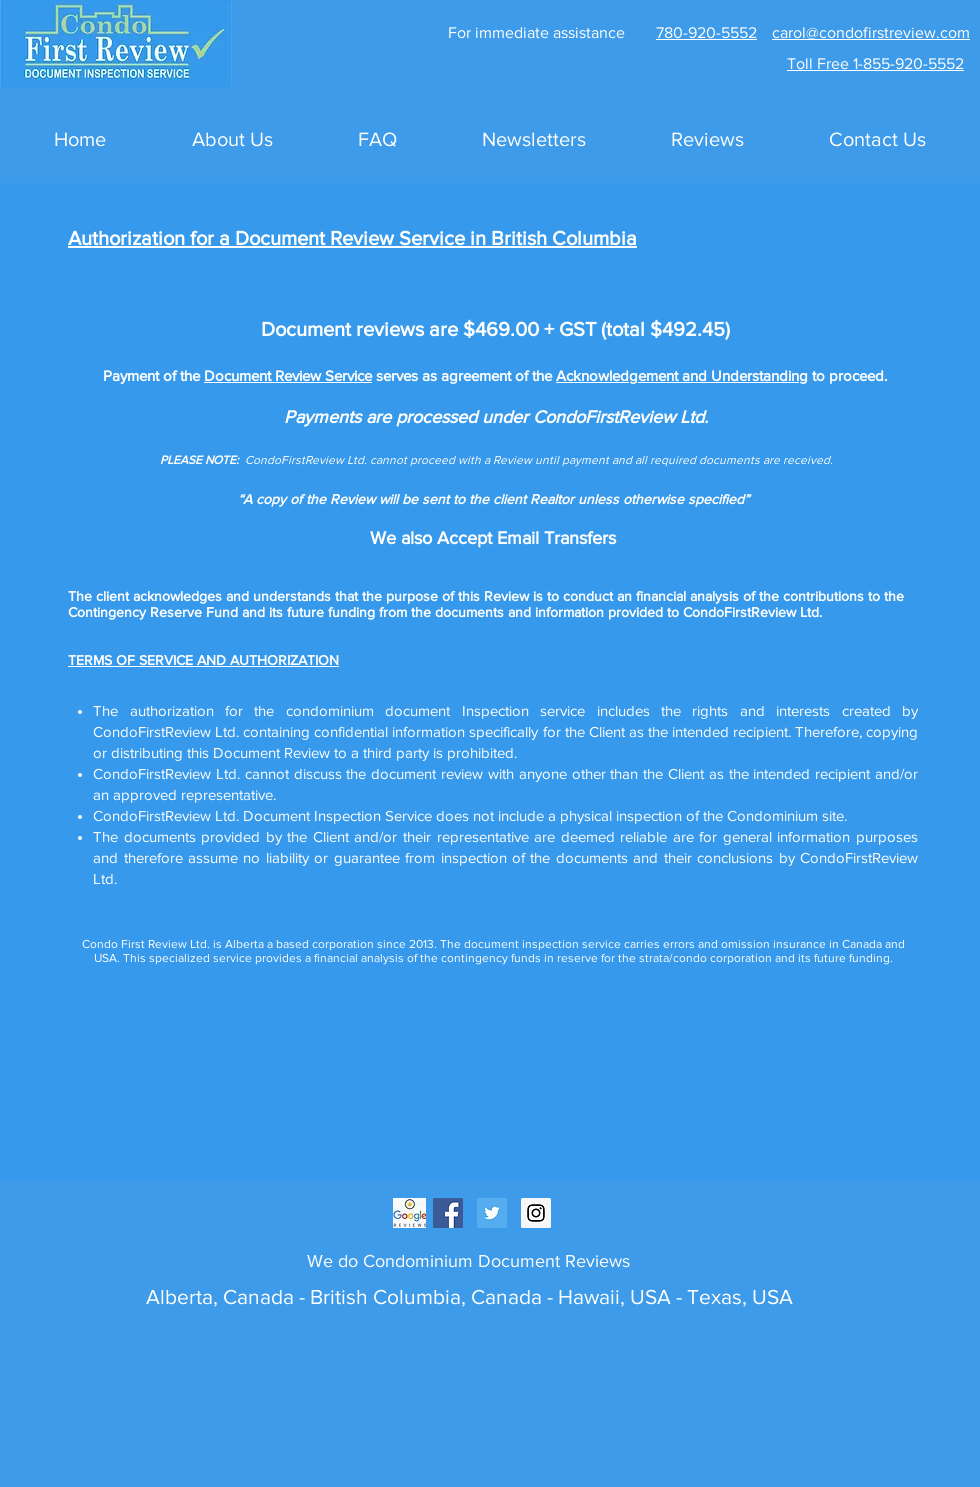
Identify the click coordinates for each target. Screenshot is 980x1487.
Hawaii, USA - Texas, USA (675, 1296)
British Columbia (383, 1296)
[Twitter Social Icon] (492, 1213)
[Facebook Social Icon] (448, 1213)
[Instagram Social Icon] (536, 1213)
